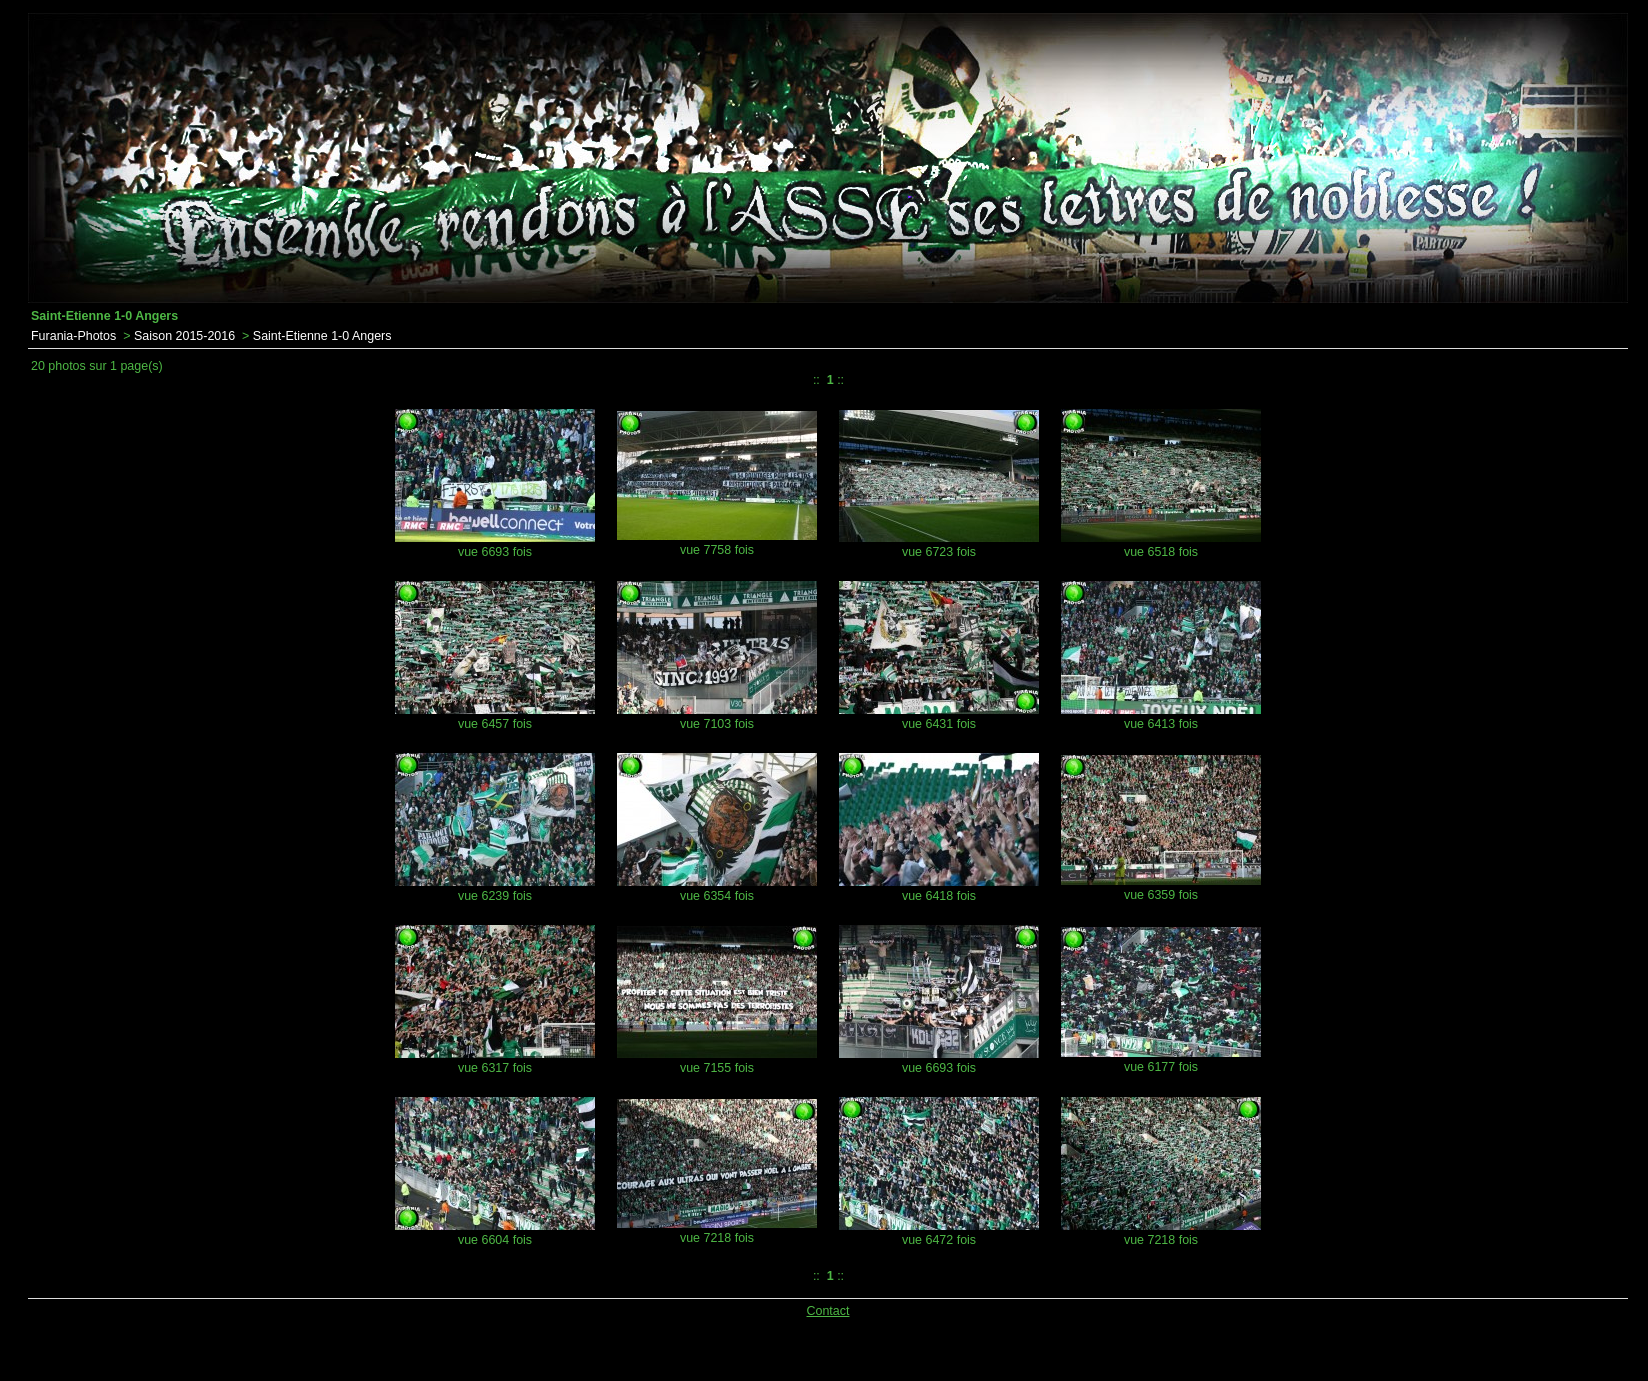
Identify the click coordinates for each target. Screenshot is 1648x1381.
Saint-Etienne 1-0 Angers (322, 336)
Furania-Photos (73, 336)
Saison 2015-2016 (184, 336)
